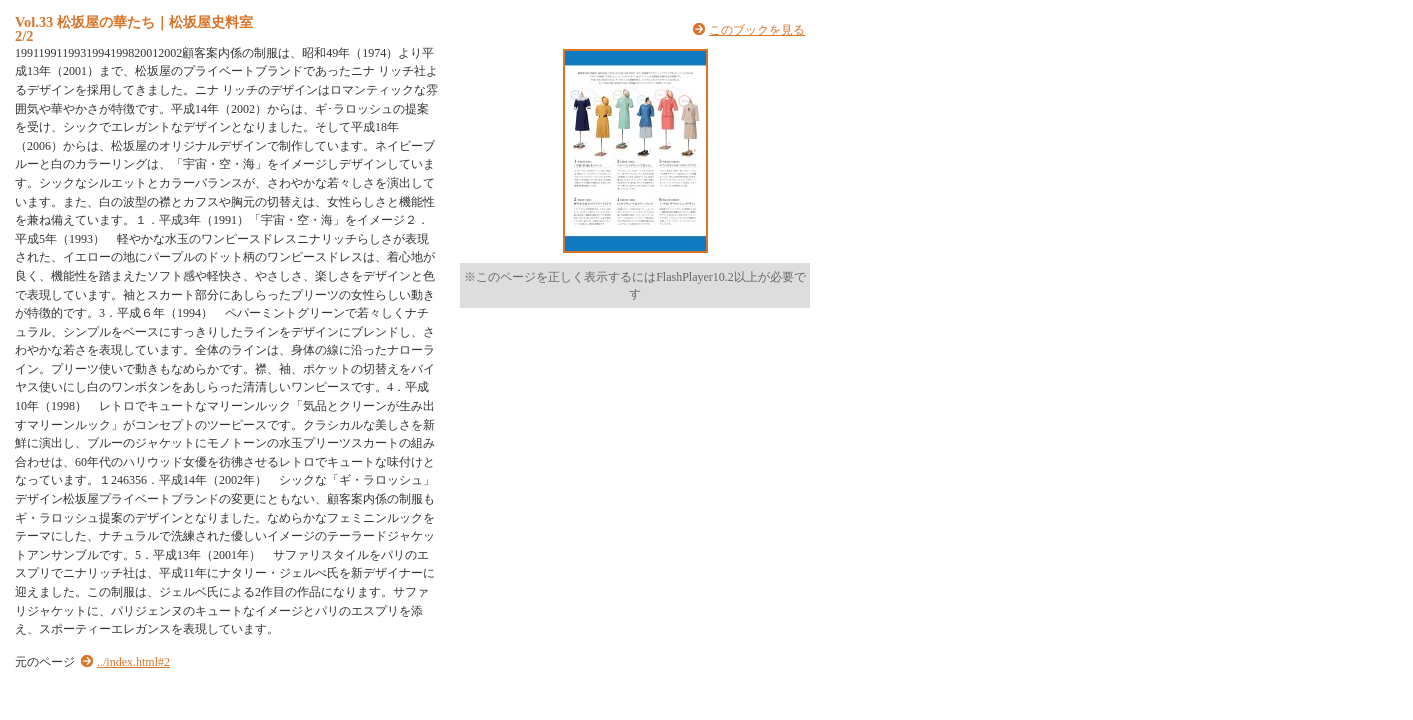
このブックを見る (757, 30)
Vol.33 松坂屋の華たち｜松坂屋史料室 (134, 22)
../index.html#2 (133, 662)
